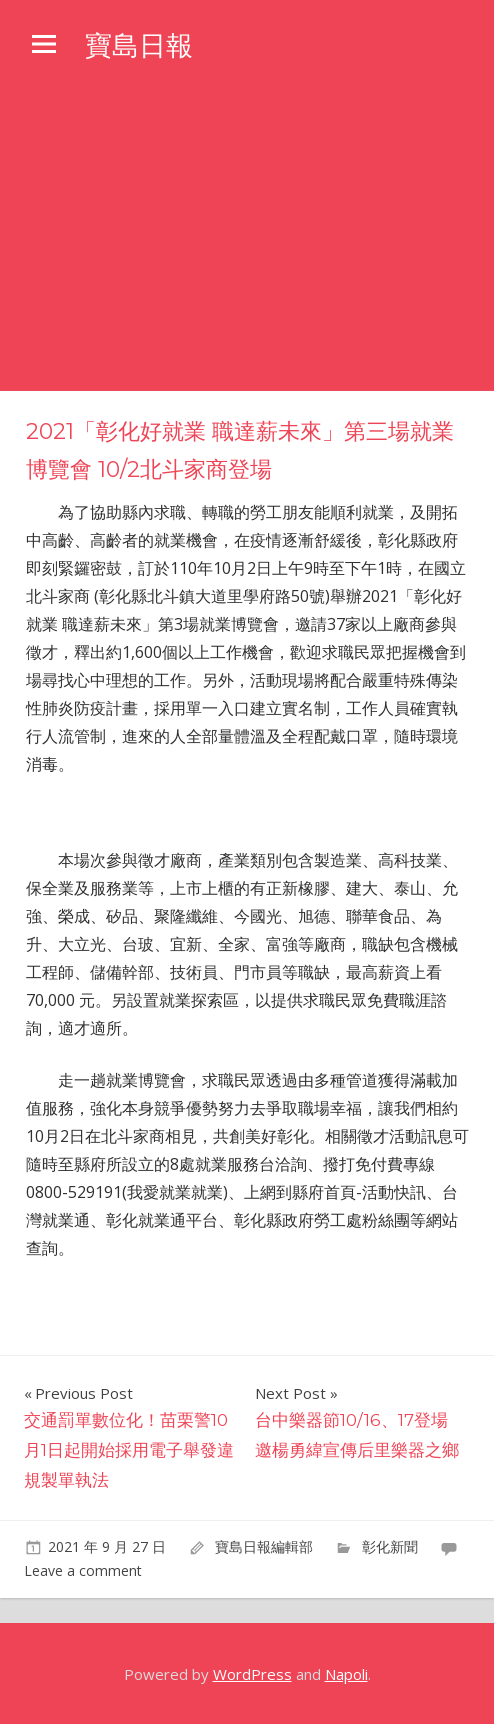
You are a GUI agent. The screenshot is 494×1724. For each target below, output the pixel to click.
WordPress (252, 1674)
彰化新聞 (390, 1546)
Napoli (346, 1674)
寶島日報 (141, 45)
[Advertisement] (247, 241)
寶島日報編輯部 (264, 1546)
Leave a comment (83, 1570)
